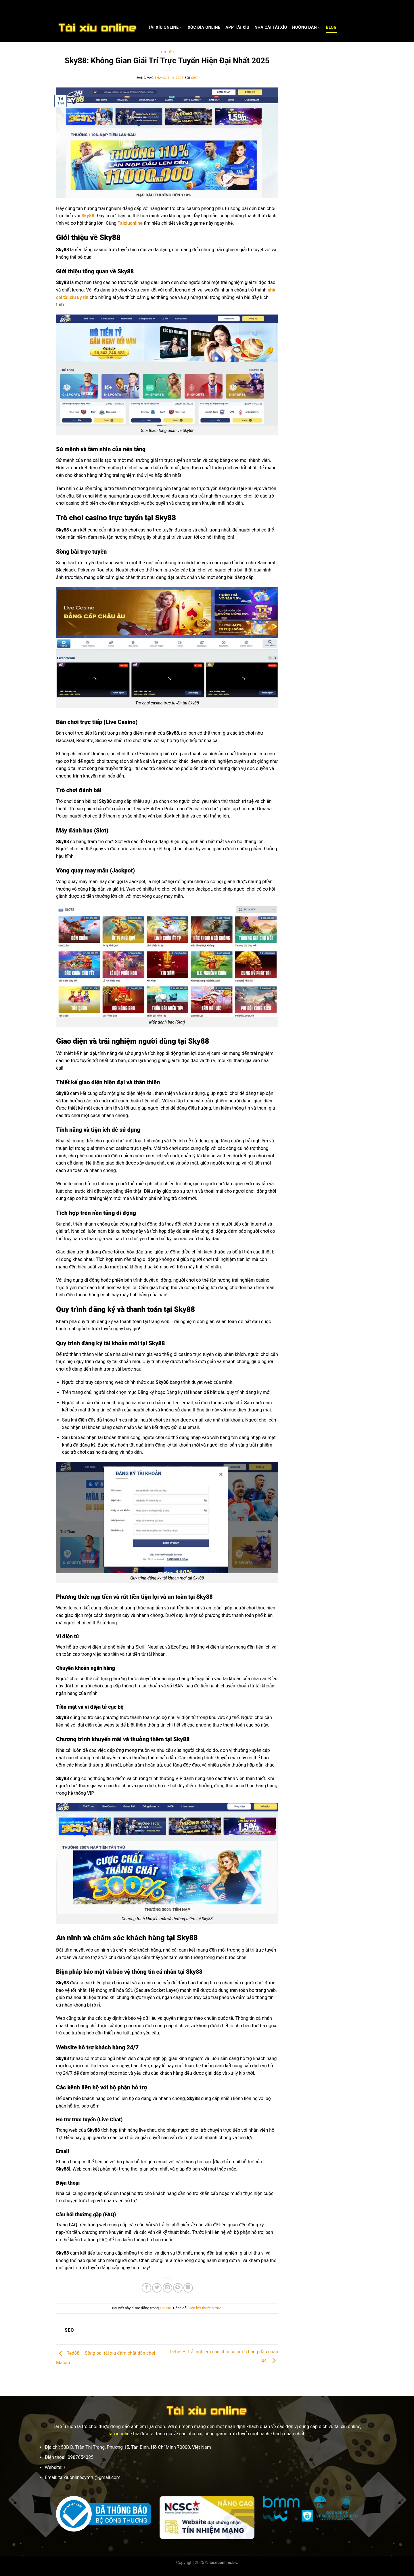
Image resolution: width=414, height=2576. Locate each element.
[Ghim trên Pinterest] (178, 2288)
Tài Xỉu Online (165, 28)
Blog (331, 27)
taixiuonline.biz (123, 2433)
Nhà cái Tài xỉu (270, 27)
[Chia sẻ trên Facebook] (146, 2288)
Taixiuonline (130, 223)
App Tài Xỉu (237, 27)
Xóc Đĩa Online (204, 27)
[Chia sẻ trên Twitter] (157, 2288)
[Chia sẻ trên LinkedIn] (188, 2288)
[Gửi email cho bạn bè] (167, 2288)
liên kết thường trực (205, 2308)
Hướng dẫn (306, 28)
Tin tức (167, 52)
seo (194, 78)
